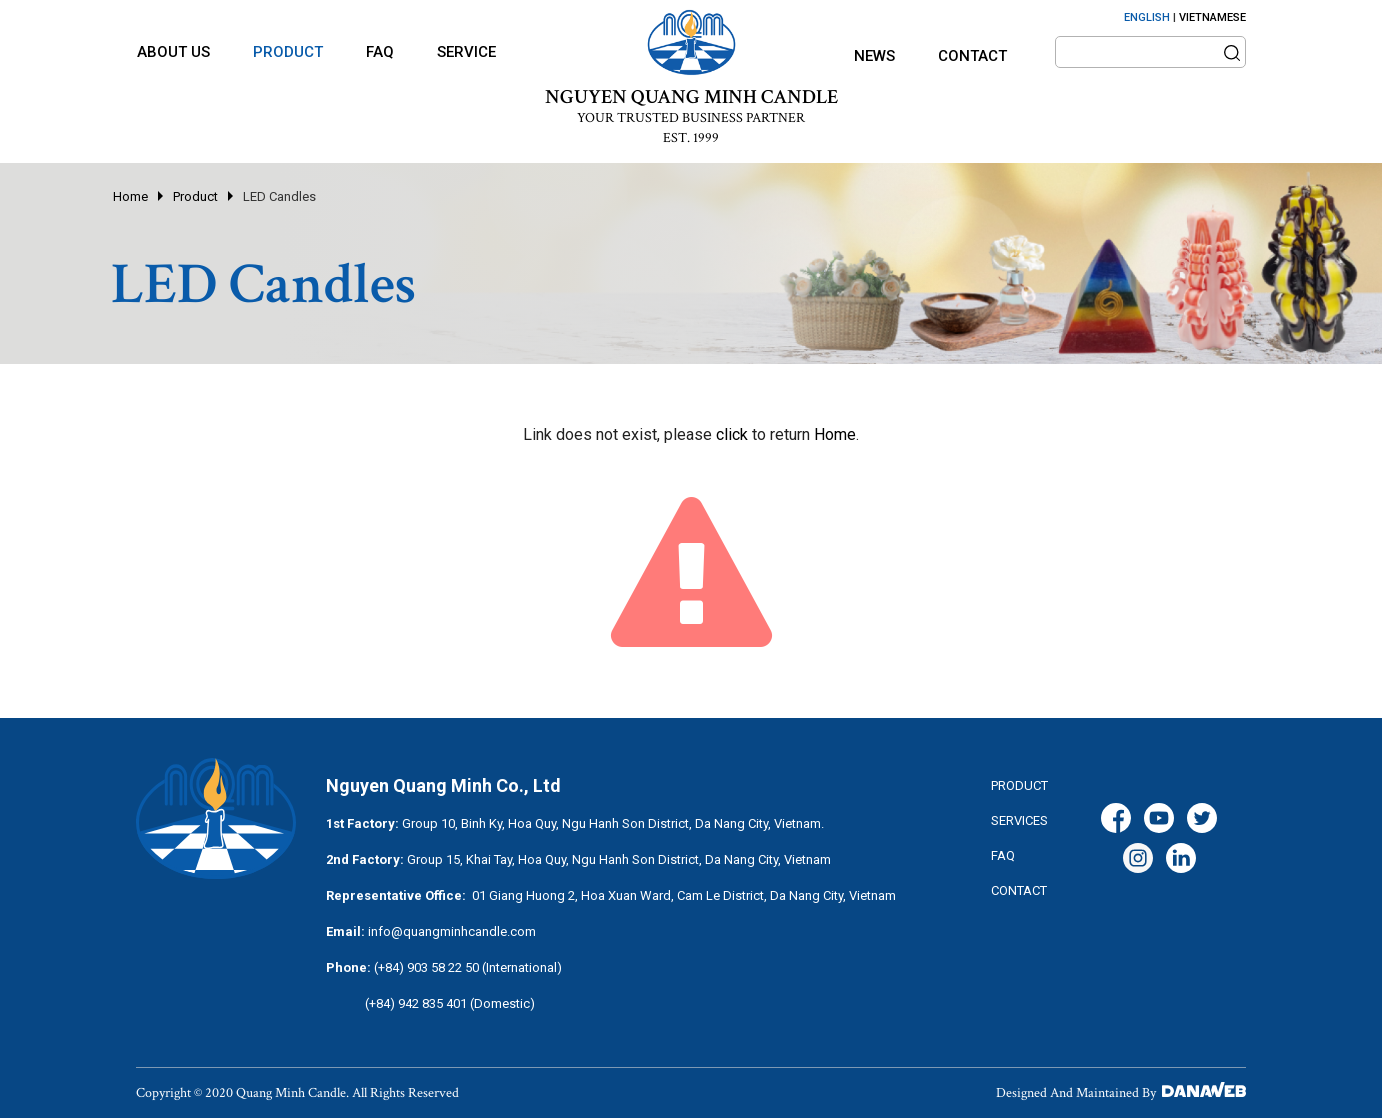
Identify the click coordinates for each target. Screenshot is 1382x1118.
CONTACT (1019, 890)
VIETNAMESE (1212, 17)
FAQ (1003, 855)
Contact (972, 56)
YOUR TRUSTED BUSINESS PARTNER (691, 118)
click (732, 434)
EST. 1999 (691, 138)
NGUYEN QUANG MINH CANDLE (691, 97)
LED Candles (279, 196)
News (874, 56)
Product (195, 196)
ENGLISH (1147, 17)
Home (130, 196)
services (1019, 820)
